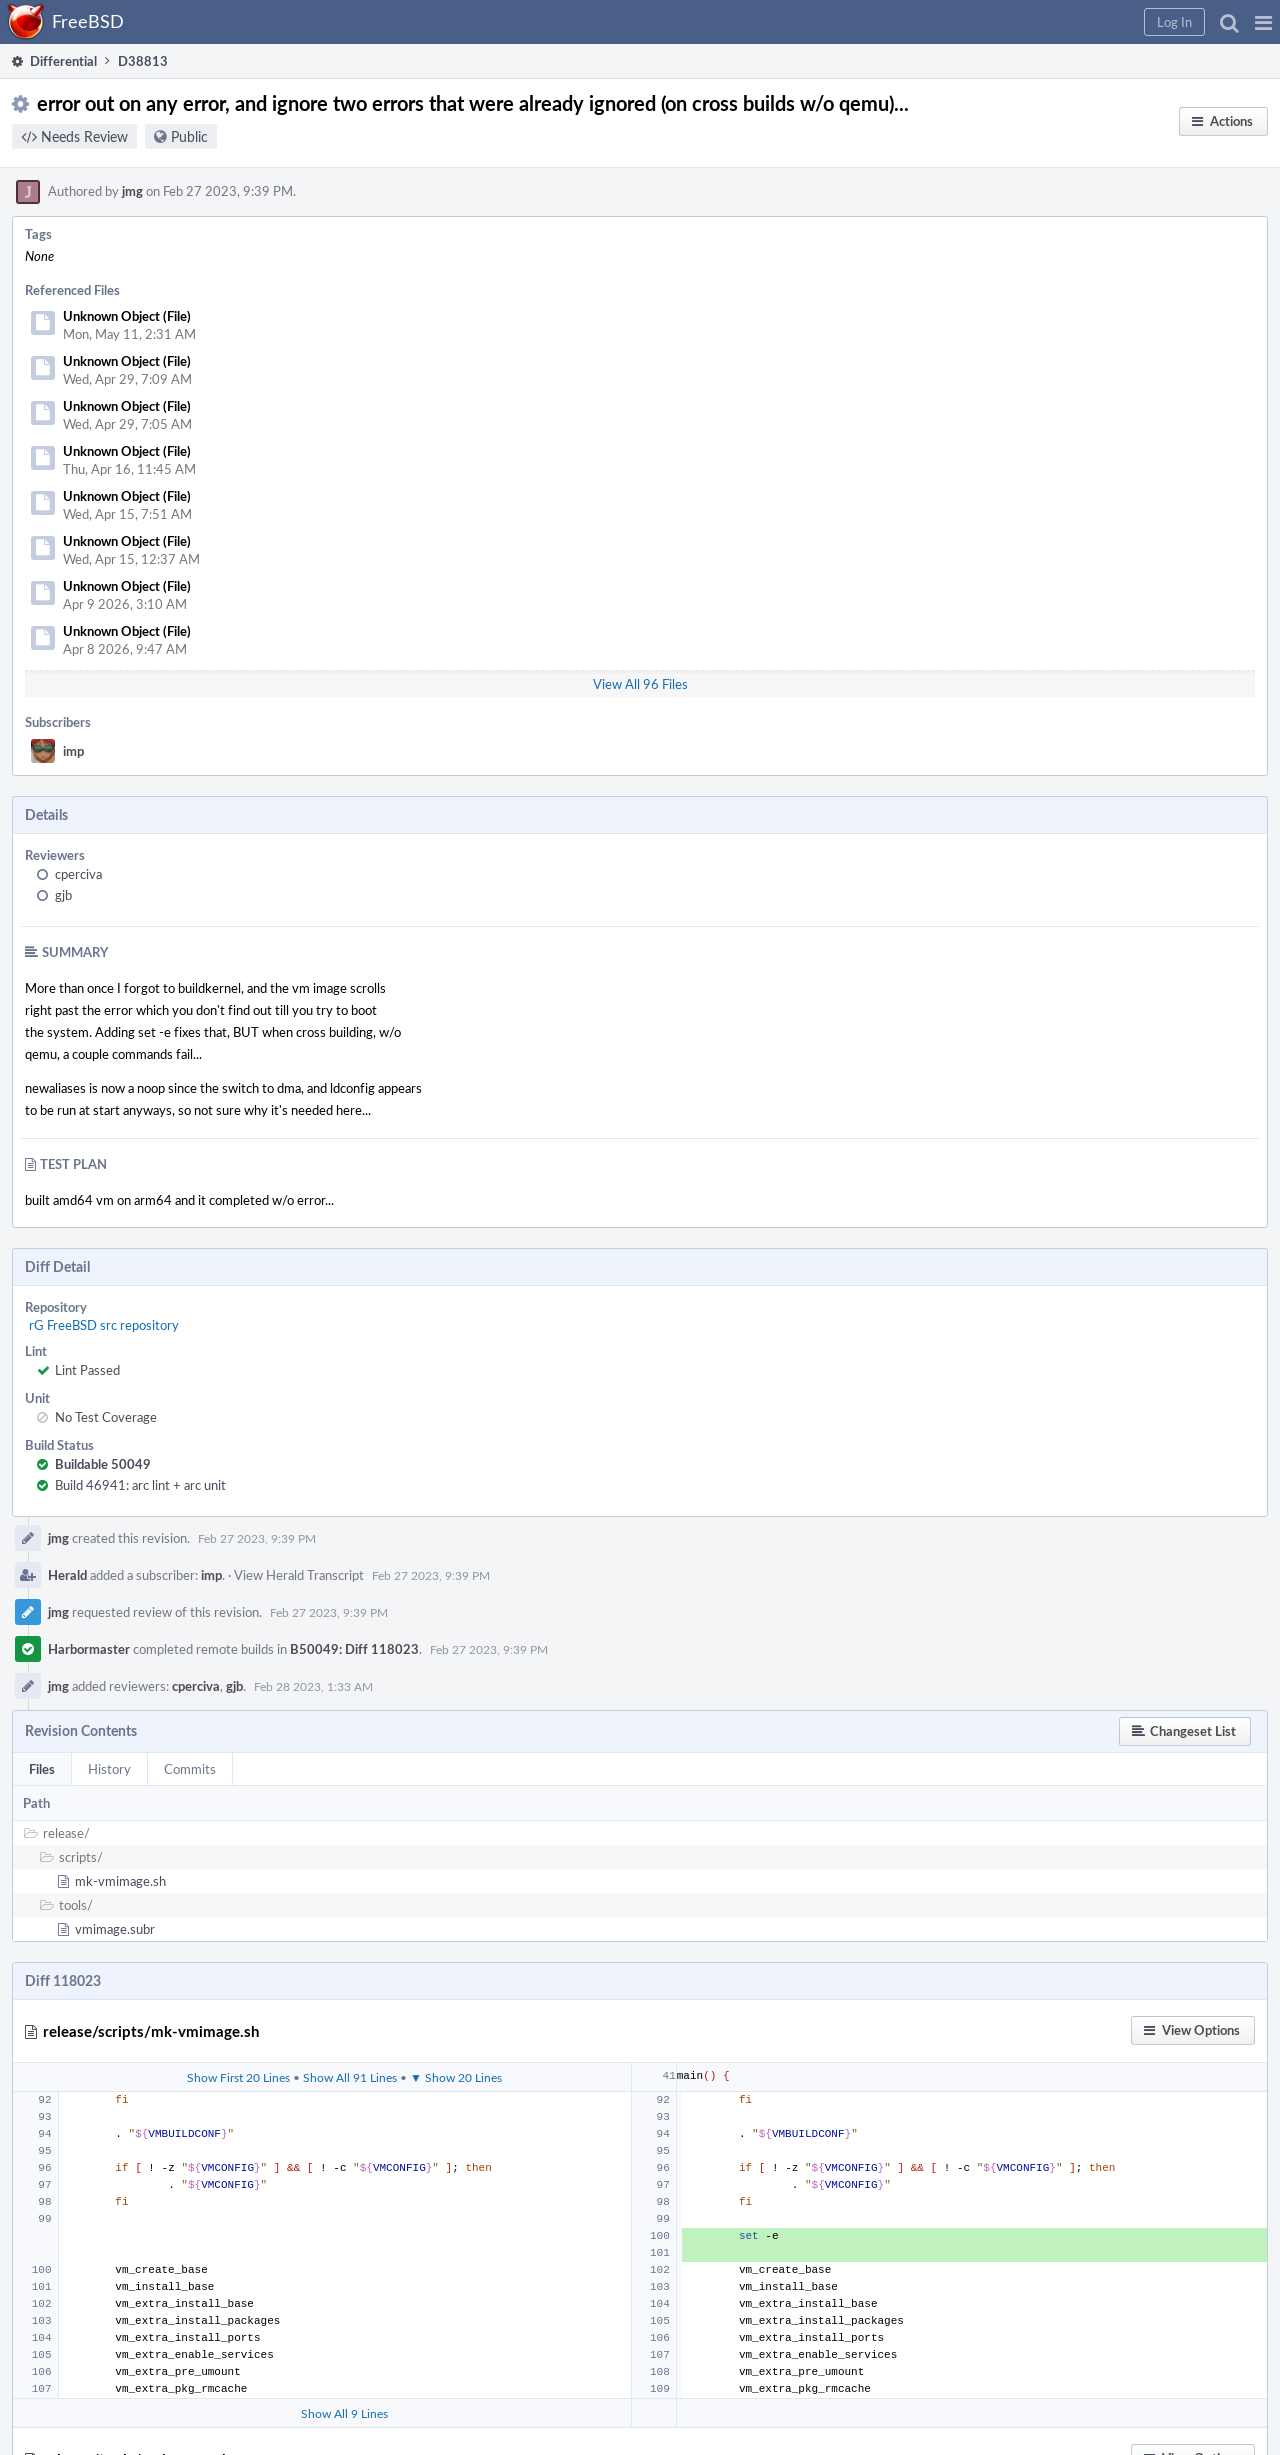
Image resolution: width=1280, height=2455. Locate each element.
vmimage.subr (115, 1929)
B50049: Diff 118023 (354, 1649)
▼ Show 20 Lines (456, 2077)
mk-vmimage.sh (120, 1881)
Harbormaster (89, 1649)
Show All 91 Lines (350, 2077)
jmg (132, 191)
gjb (63, 895)
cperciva (78, 874)
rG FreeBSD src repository (104, 1325)
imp (73, 751)
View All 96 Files (640, 684)
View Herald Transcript (299, 1575)
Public (189, 136)
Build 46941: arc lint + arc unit (140, 1485)
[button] (1263, 22)
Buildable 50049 (103, 1464)
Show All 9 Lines (344, 2413)
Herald (67, 1575)
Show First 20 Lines (238, 2077)
